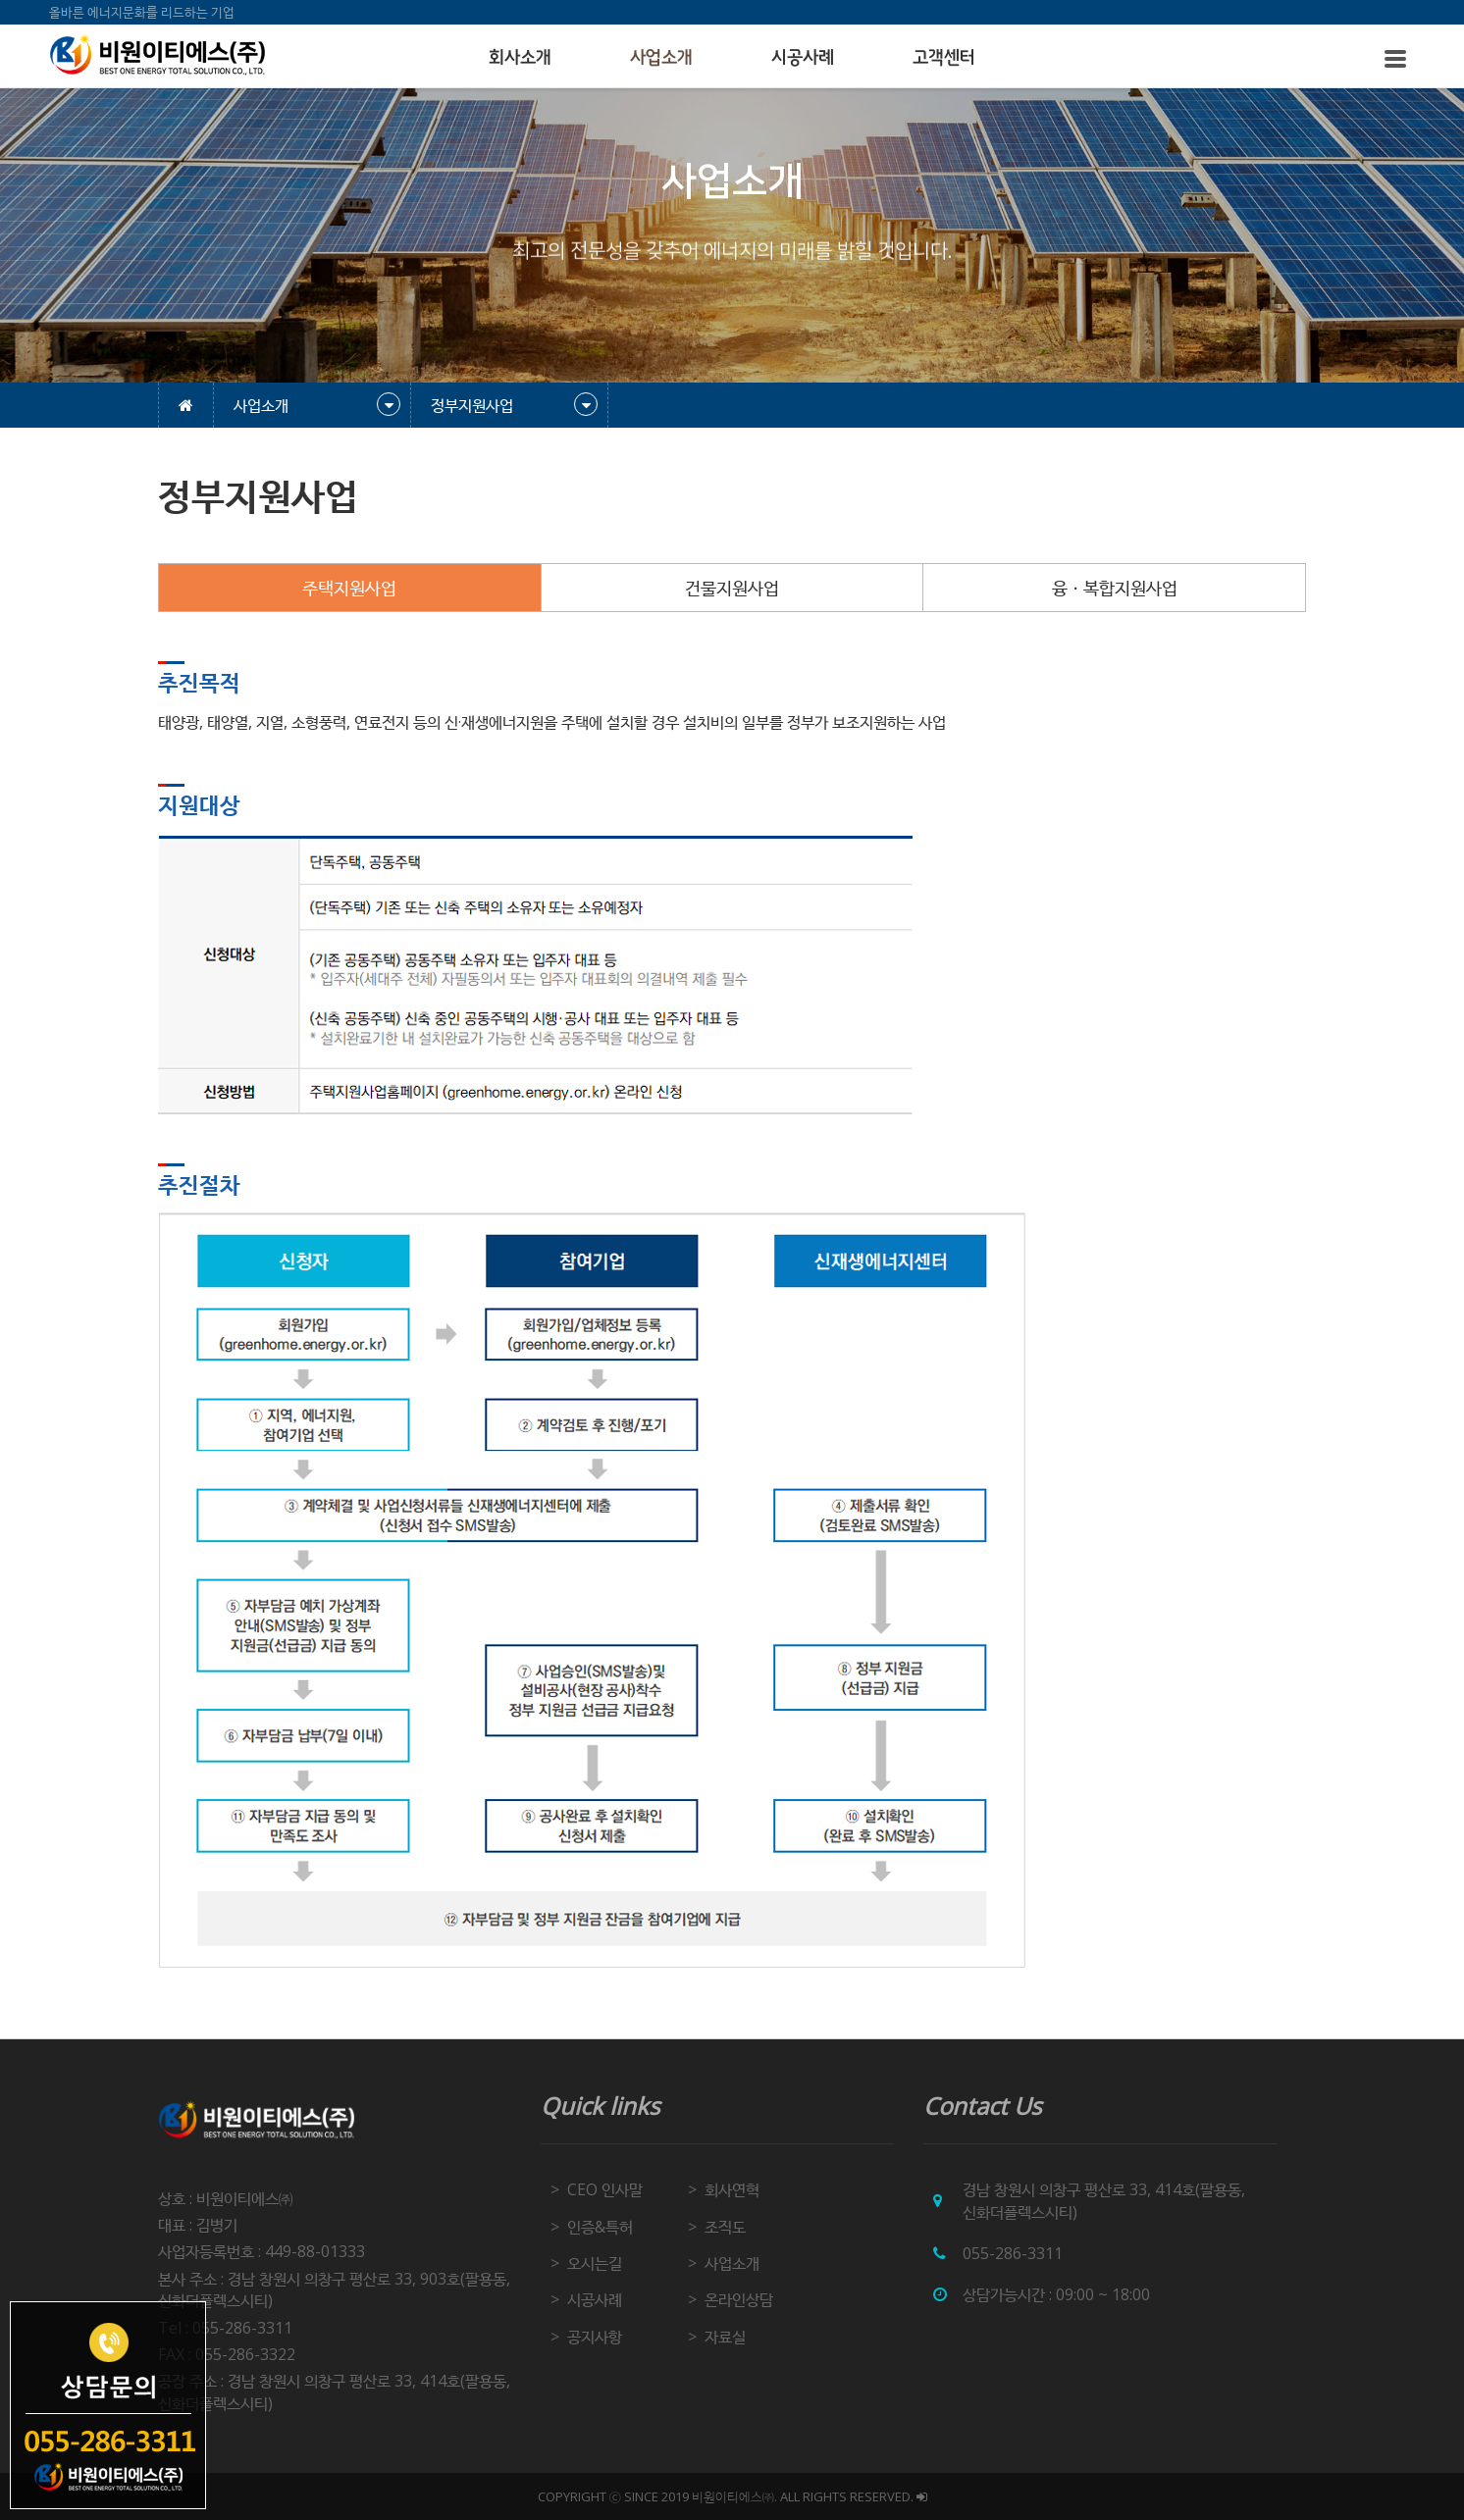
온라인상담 (739, 2299)
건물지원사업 (732, 587)
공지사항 (594, 2336)
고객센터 (944, 58)
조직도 (725, 2226)
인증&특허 (600, 2226)
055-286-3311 (1013, 2253)
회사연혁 (732, 2189)
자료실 (725, 2336)
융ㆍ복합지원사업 (1114, 587)
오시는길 (594, 2263)
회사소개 (520, 58)
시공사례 (802, 58)
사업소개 (661, 58)
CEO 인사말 (605, 2189)
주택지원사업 (349, 587)
